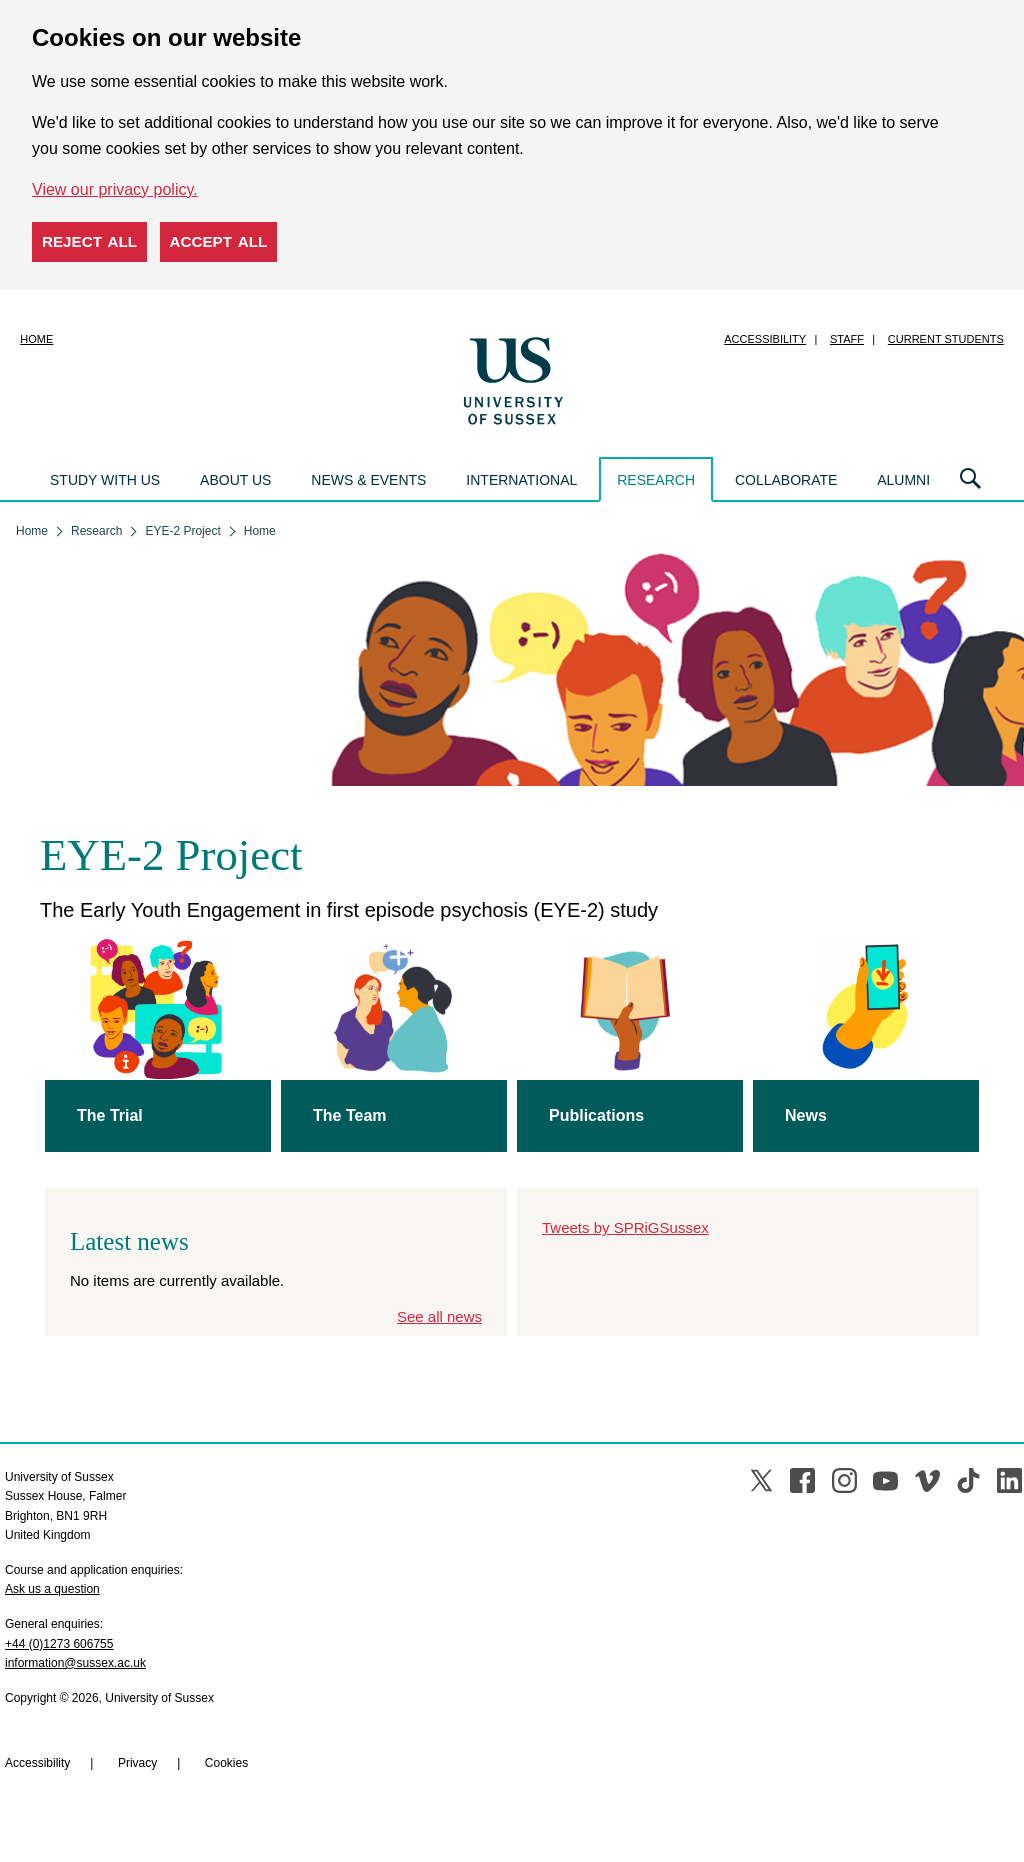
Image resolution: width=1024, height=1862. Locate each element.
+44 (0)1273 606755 (59, 1644)
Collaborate (786, 480)
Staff (847, 339)
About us (235, 480)
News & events (368, 480)
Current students (946, 339)
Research (656, 480)
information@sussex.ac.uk (75, 1663)
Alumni (903, 480)
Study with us (105, 480)
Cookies (226, 1763)
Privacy (137, 1763)
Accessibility (765, 339)
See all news (439, 1316)
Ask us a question (52, 1589)
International (521, 480)
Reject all (89, 241)
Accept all (219, 241)
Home (36, 339)
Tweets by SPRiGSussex (625, 1227)
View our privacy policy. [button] (115, 189)
